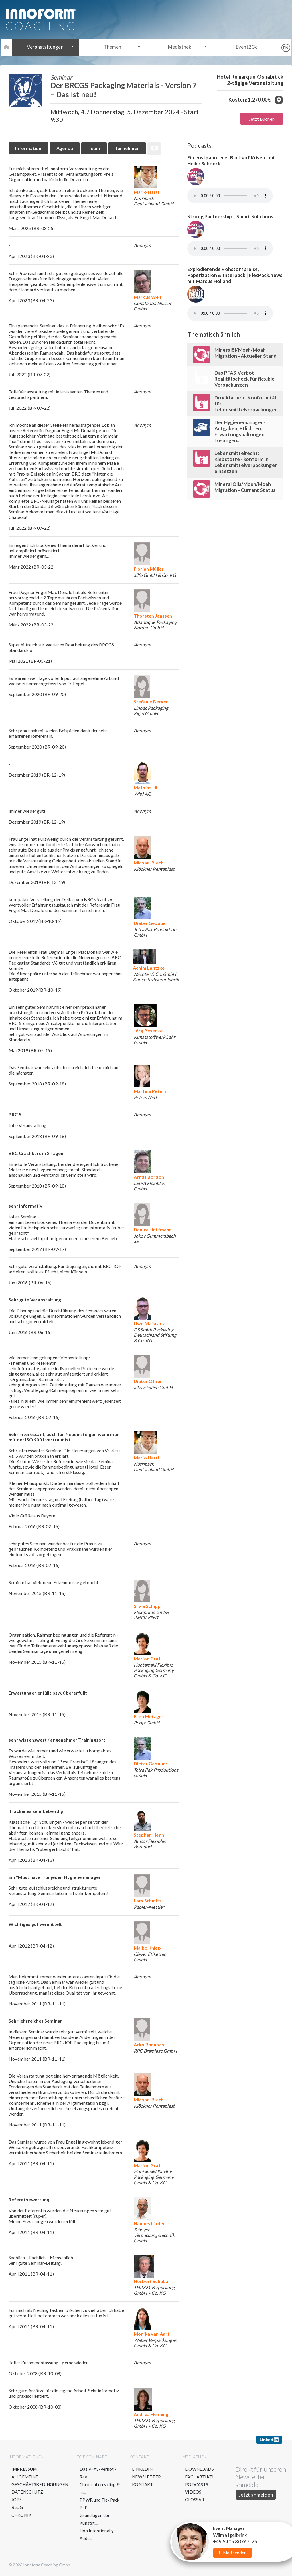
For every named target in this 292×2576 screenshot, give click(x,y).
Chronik (21, 2515)
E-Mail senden (232, 2552)
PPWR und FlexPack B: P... (99, 2504)
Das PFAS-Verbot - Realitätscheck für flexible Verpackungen (244, 379)
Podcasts (196, 2484)
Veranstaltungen (48, 47)
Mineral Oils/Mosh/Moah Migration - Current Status (245, 487)
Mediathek (178, 47)
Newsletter (146, 2477)
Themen (113, 47)
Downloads (199, 2469)
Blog (17, 2507)
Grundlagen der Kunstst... (95, 2519)
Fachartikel (200, 2477)
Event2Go (244, 47)
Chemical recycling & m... (100, 2488)
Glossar (194, 2500)
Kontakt (142, 2484)
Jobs (16, 2500)
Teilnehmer (128, 148)
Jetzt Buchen (262, 119)
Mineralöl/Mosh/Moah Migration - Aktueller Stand (245, 353)
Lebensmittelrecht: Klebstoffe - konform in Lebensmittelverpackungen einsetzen (246, 462)
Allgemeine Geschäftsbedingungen (39, 2480)
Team (95, 148)
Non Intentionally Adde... (97, 2534)
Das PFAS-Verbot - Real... (98, 2473)
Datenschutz (27, 2492)
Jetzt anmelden (255, 2495)
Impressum (24, 2469)
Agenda (65, 148)
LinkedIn (142, 2469)
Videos (193, 2492)
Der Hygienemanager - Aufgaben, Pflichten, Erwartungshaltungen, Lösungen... (240, 431)
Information (28, 148)
